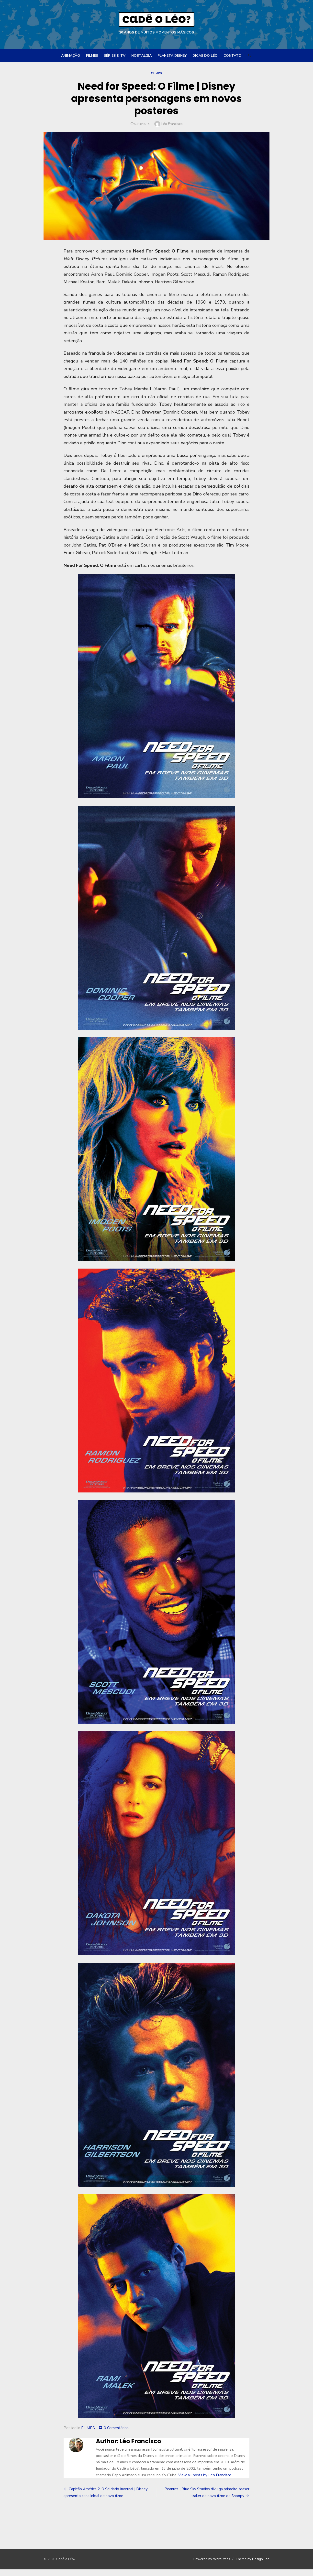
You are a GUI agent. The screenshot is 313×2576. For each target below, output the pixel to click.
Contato (232, 55)
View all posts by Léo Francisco (204, 2481)
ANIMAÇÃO (70, 55)
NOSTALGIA (141, 55)
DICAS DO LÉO (205, 55)
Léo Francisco (172, 123)
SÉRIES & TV (114, 55)
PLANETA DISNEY (172, 55)
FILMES (92, 55)
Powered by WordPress (218, 2565)
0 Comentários (116, 2434)
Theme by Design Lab (259, 2565)
